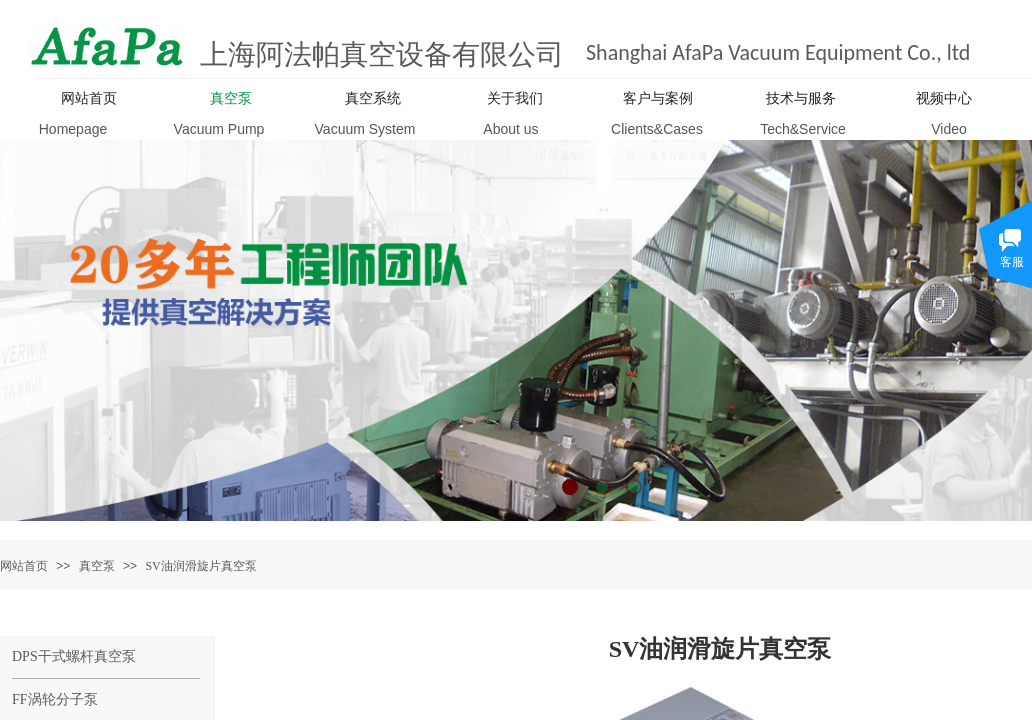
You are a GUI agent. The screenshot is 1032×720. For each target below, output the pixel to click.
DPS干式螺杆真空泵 (74, 656)
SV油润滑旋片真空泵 (200, 566)
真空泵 (97, 566)
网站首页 (24, 566)
